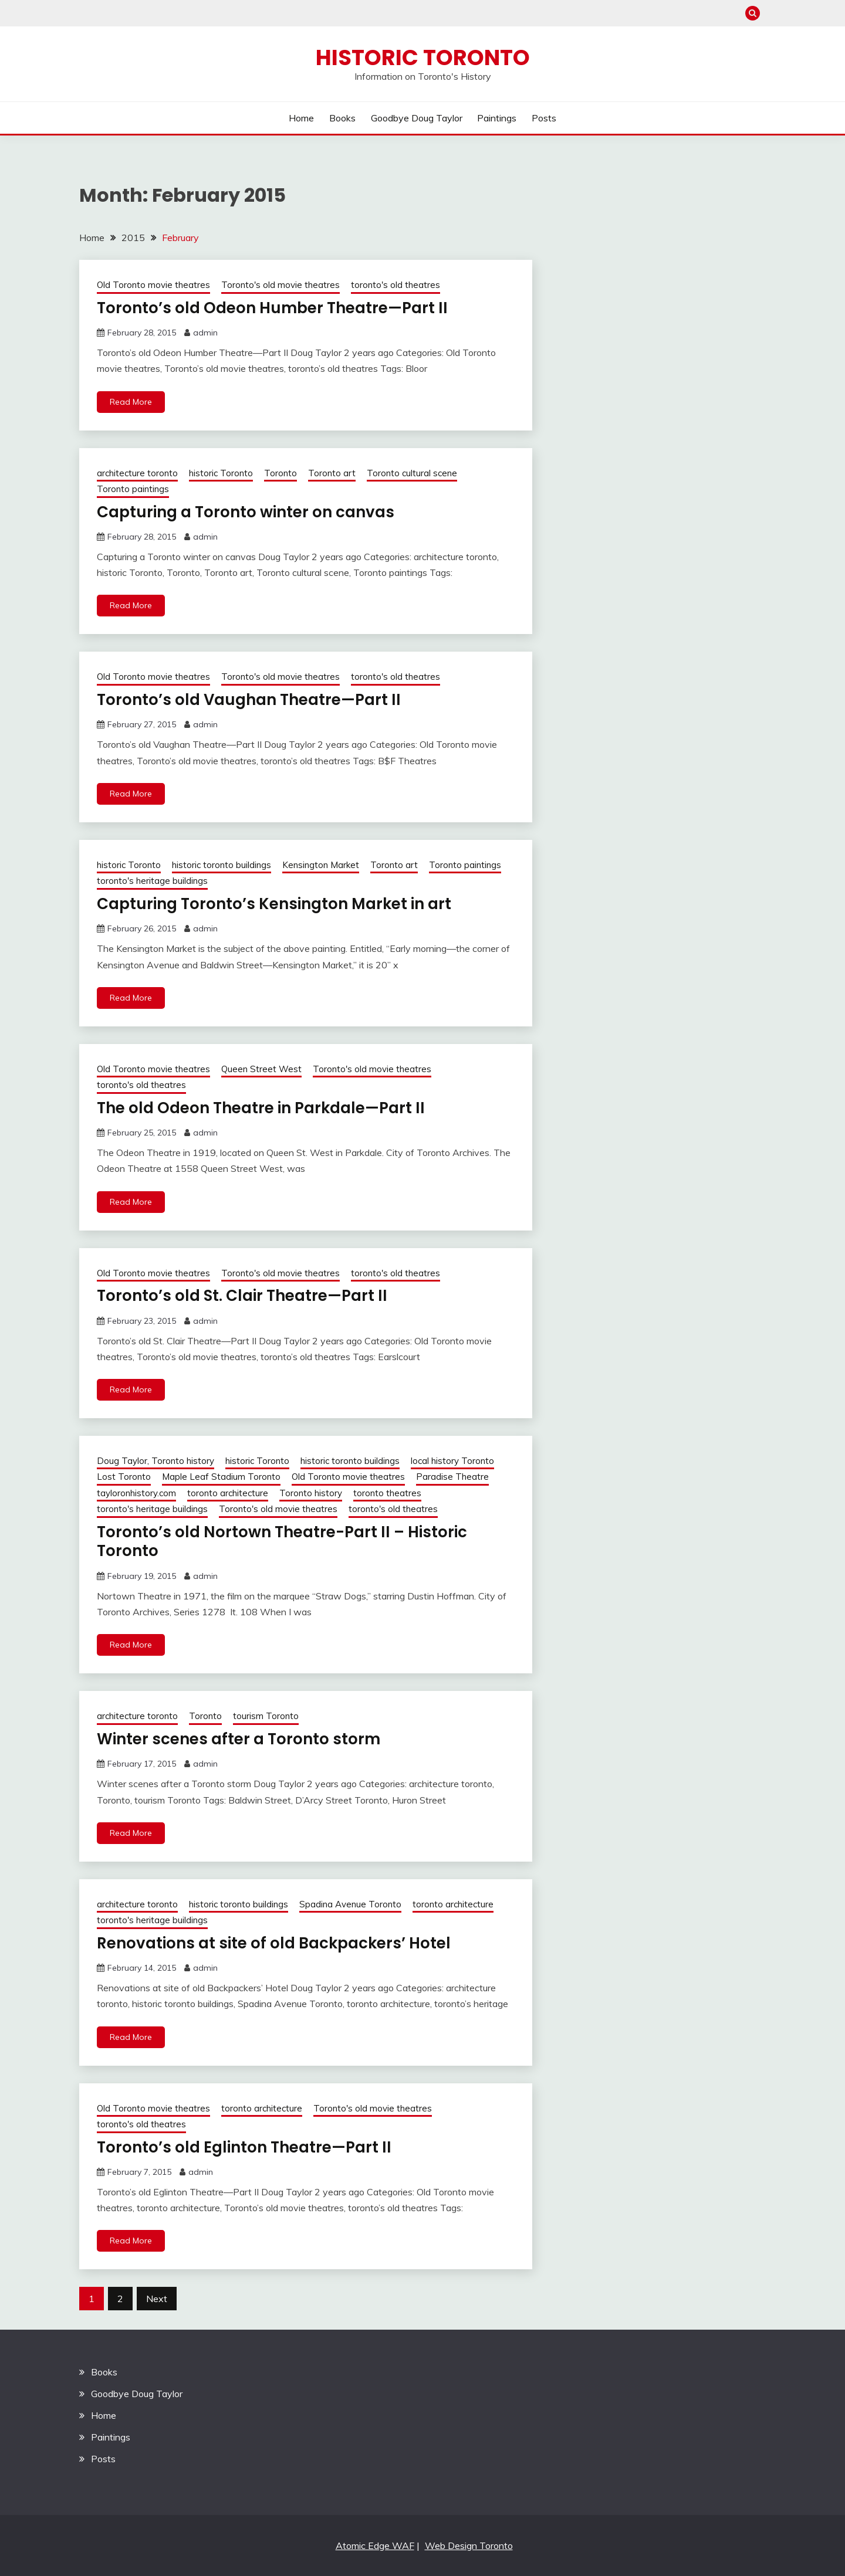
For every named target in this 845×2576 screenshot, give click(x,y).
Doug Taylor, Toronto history (155, 1460)
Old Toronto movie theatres (153, 284)
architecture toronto (137, 473)
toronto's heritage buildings (152, 880)
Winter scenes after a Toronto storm (238, 1739)
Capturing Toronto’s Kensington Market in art (274, 903)
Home (301, 118)
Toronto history (310, 1493)
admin (205, 332)
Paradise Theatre (452, 1476)
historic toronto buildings (221, 864)
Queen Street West (261, 1069)
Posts (544, 118)
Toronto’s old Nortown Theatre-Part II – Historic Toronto (282, 1541)
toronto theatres (387, 1493)
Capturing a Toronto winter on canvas (245, 512)
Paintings (496, 118)
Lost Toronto (124, 1476)
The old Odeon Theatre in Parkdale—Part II (261, 1107)
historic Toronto (221, 473)
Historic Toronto (423, 57)
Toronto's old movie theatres (280, 284)
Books (342, 118)
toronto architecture (227, 1493)
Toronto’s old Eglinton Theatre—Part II (244, 2147)
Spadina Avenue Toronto (350, 1904)
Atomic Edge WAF (375, 2545)
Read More (131, 401)
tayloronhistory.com (136, 1493)
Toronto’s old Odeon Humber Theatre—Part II (272, 307)
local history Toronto (452, 1460)
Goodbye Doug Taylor (416, 118)
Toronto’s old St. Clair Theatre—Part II (242, 1295)
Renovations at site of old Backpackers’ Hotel (274, 1943)
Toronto (280, 473)
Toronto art (332, 473)
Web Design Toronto (469, 2545)
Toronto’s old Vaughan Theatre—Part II (249, 699)
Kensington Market (320, 864)
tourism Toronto (266, 1715)
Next (156, 2298)
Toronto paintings (133, 488)
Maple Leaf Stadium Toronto (221, 1476)
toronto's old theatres (395, 284)
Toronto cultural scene (412, 473)
